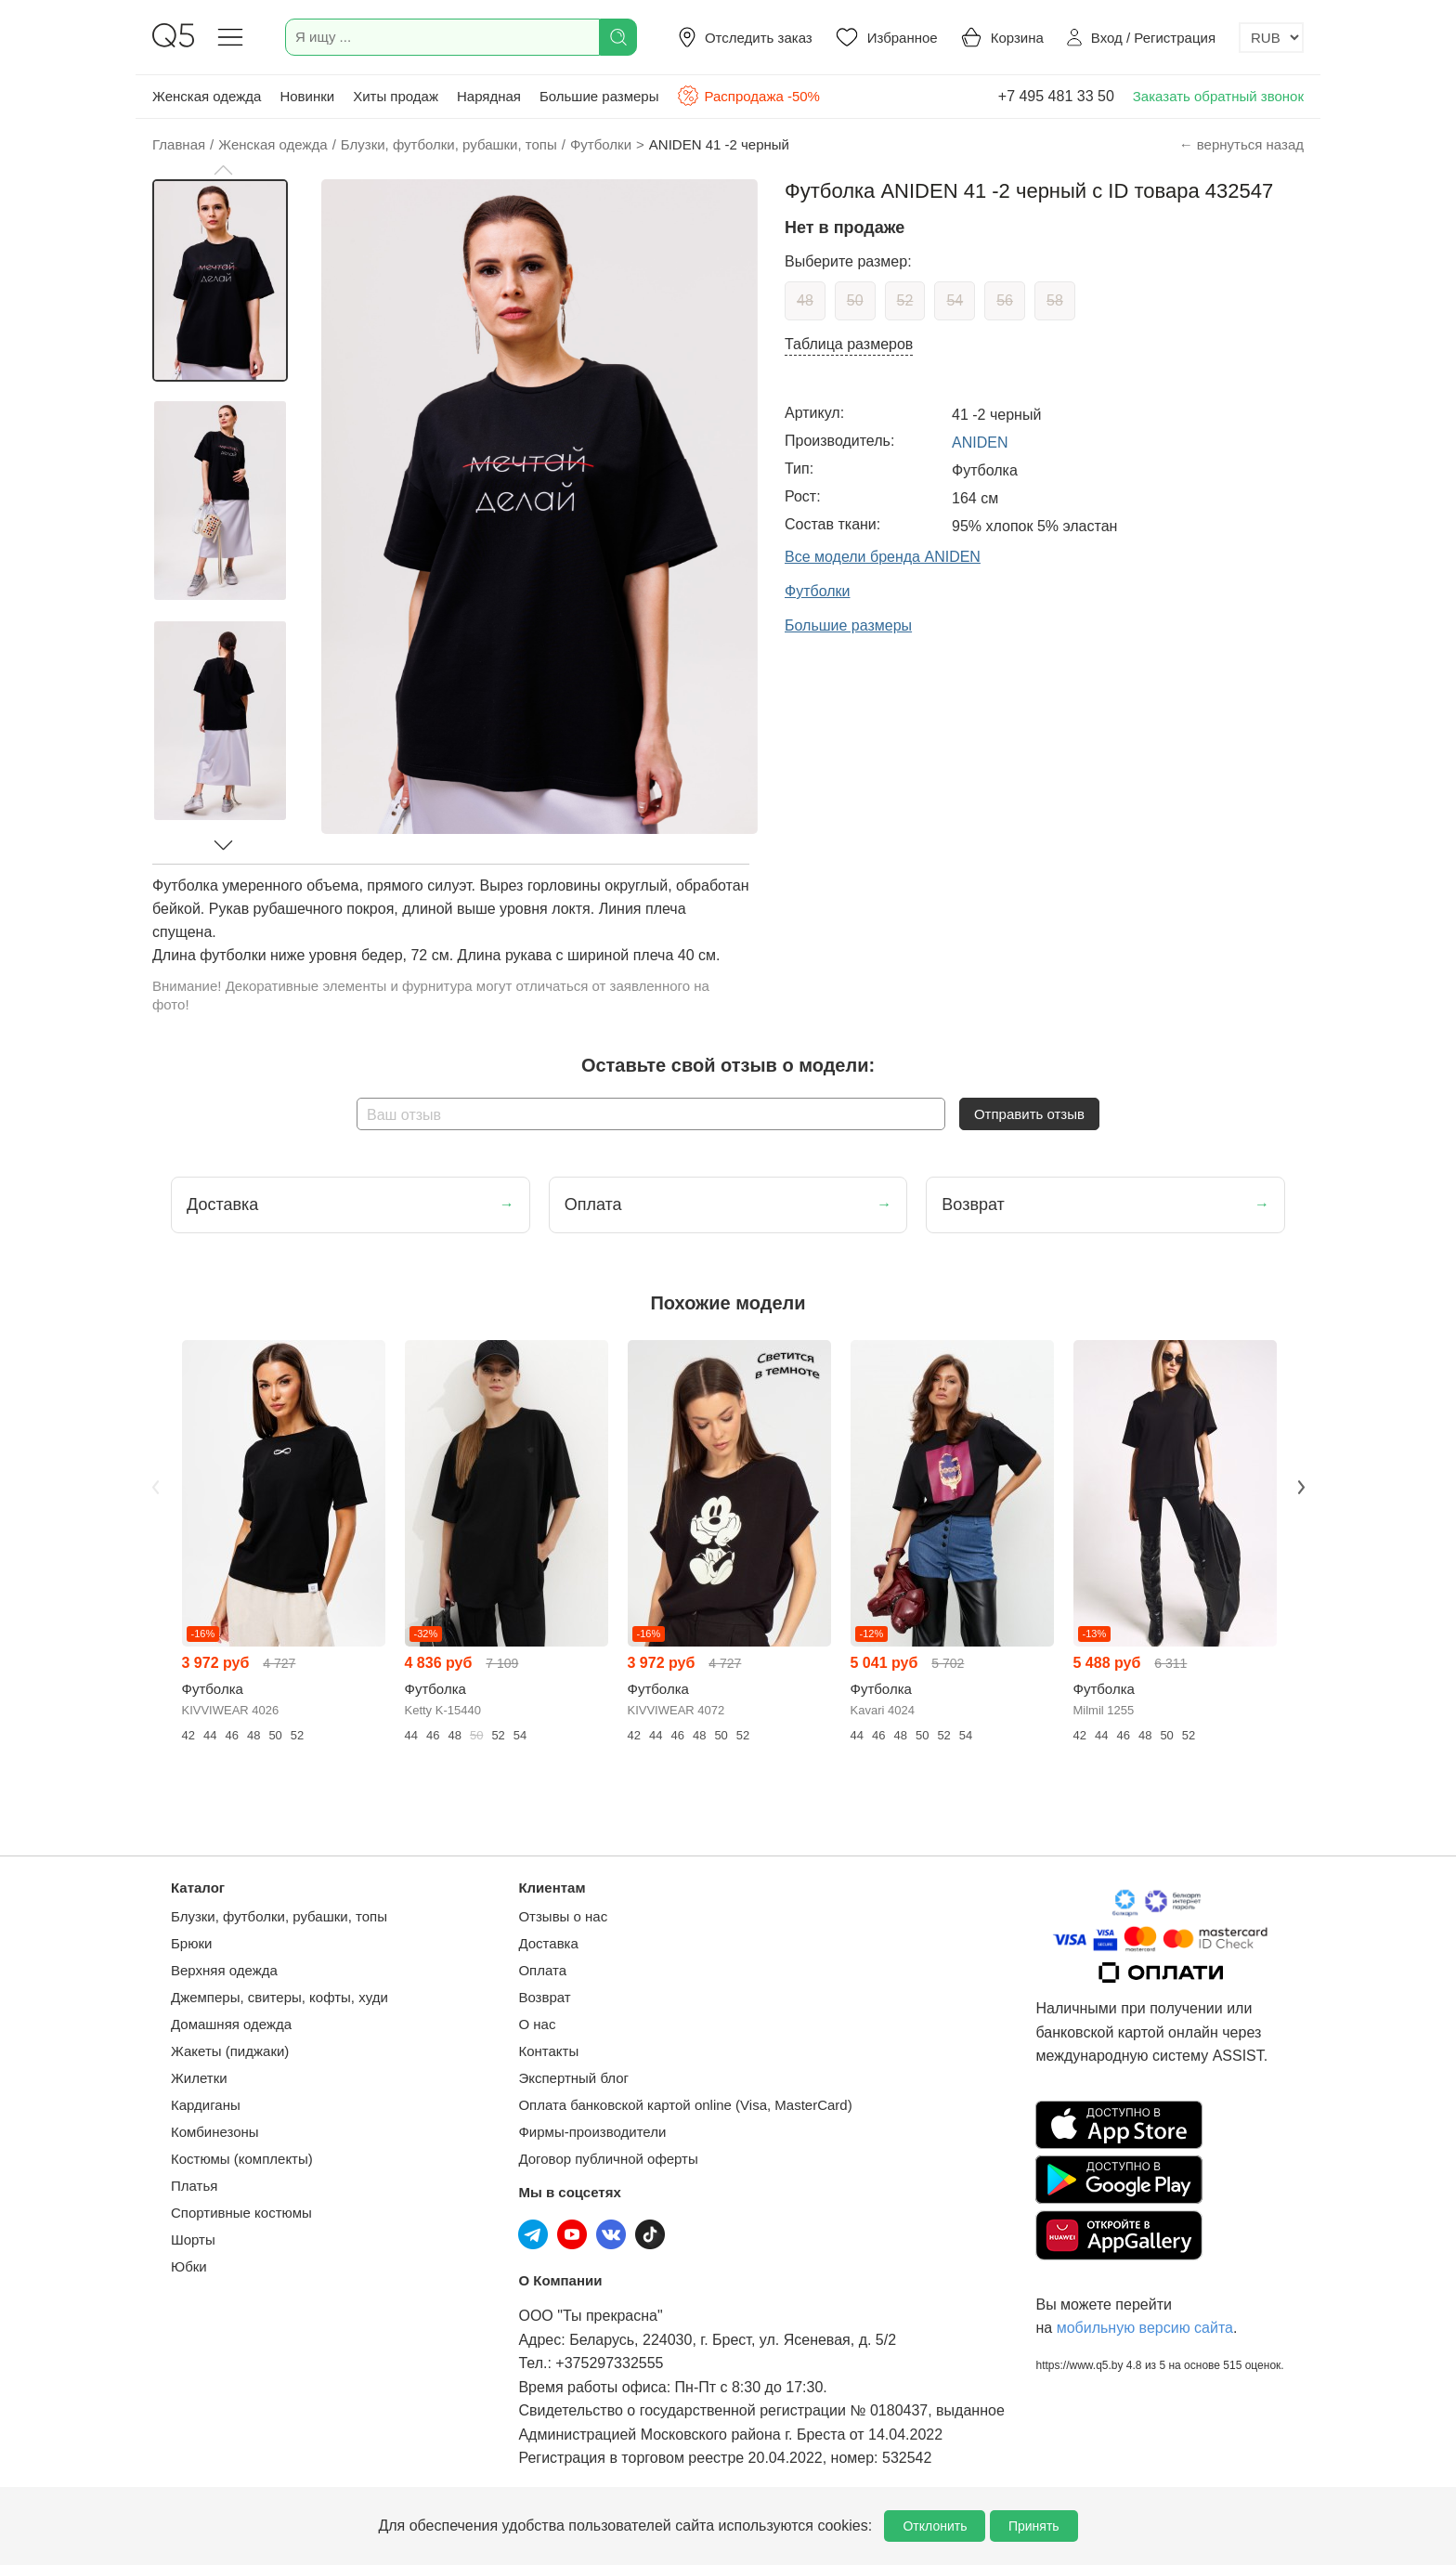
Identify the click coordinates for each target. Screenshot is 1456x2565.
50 (855, 300)
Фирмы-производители (592, 2132)
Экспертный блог (573, 2078)
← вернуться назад (1241, 144)
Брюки (191, 1943)
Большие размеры (599, 96)
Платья (194, 2186)
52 (905, 300)
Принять (1034, 2526)
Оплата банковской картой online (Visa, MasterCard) (685, 2105)
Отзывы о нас (562, 1916)
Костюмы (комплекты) (242, 2159)
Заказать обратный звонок (1218, 96)
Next (1301, 1487)
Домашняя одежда (231, 2024)
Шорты (193, 2239)
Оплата (542, 1970)
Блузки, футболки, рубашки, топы (279, 1916)
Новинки (307, 96)
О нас (536, 2024)
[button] (222, 170)
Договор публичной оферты (607, 2159)
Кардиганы (205, 2105)
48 (805, 300)
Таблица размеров (849, 344)
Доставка (548, 1943)
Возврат (544, 1997)
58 (1054, 300)
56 (1004, 300)
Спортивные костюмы (241, 2212)
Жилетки (199, 2078)
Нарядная (489, 96)
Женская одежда (206, 96)
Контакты (548, 2051)
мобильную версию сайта (1145, 2328)
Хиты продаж (395, 96)
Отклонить (935, 2526)
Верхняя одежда (224, 1970)
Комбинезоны (215, 2132)
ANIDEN (980, 442)
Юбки (189, 2266)
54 (954, 300)
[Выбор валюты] (1271, 37)
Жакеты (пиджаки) (230, 2051)
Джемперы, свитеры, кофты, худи (279, 1997)
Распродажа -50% (748, 96)
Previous (155, 1487)
